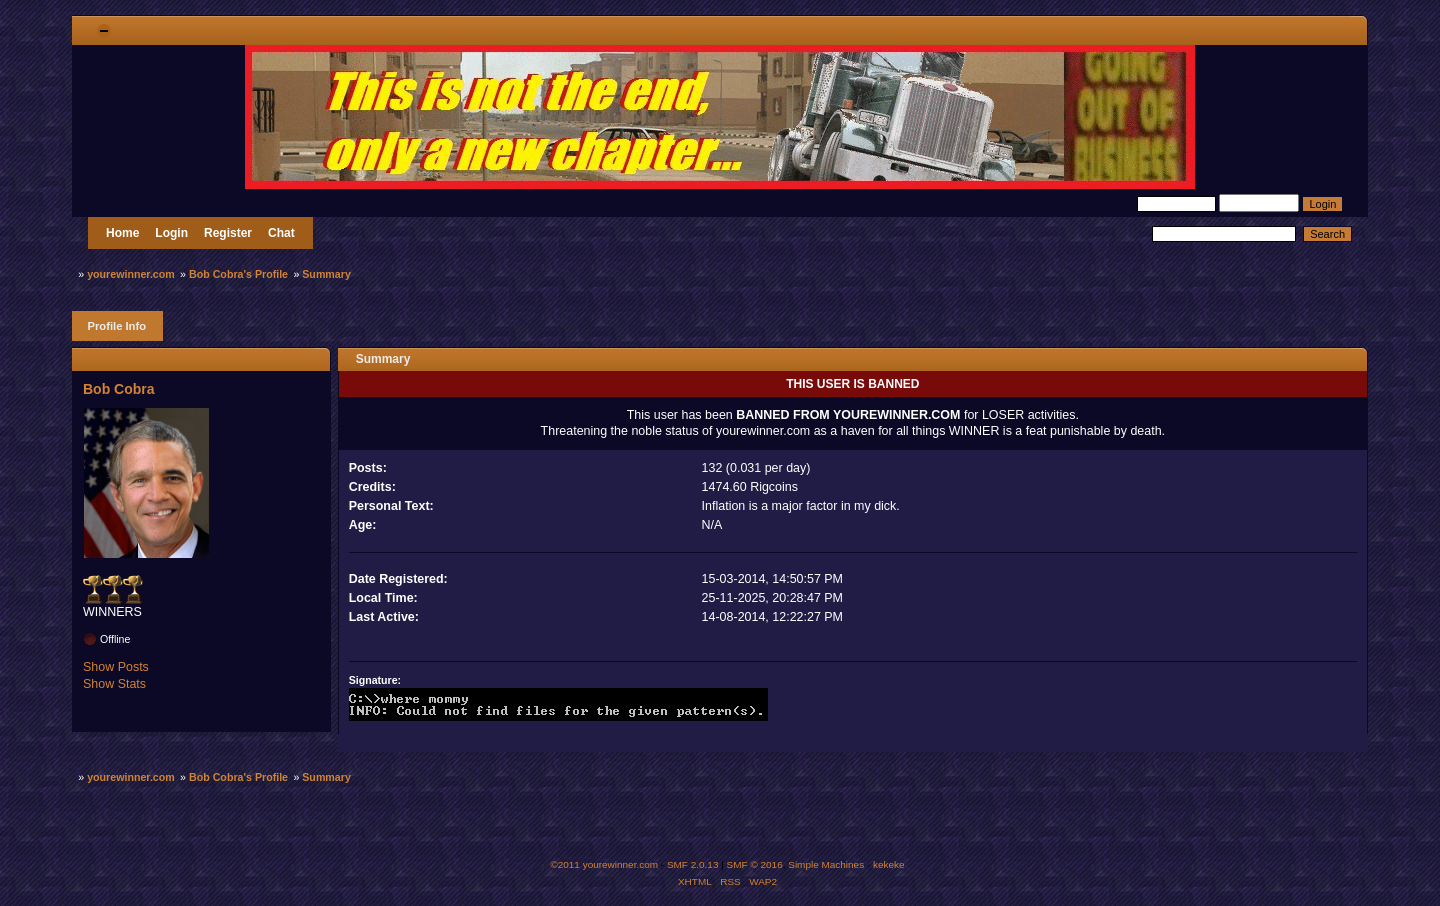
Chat (281, 233)
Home (122, 233)
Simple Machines (826, 864)
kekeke (889, 864)
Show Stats (114, 684)
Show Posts (116, 667)
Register (228, 233)
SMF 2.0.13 (693, 864)
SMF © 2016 (755, 864)
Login (171, 233)
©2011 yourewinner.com (604, 864)
